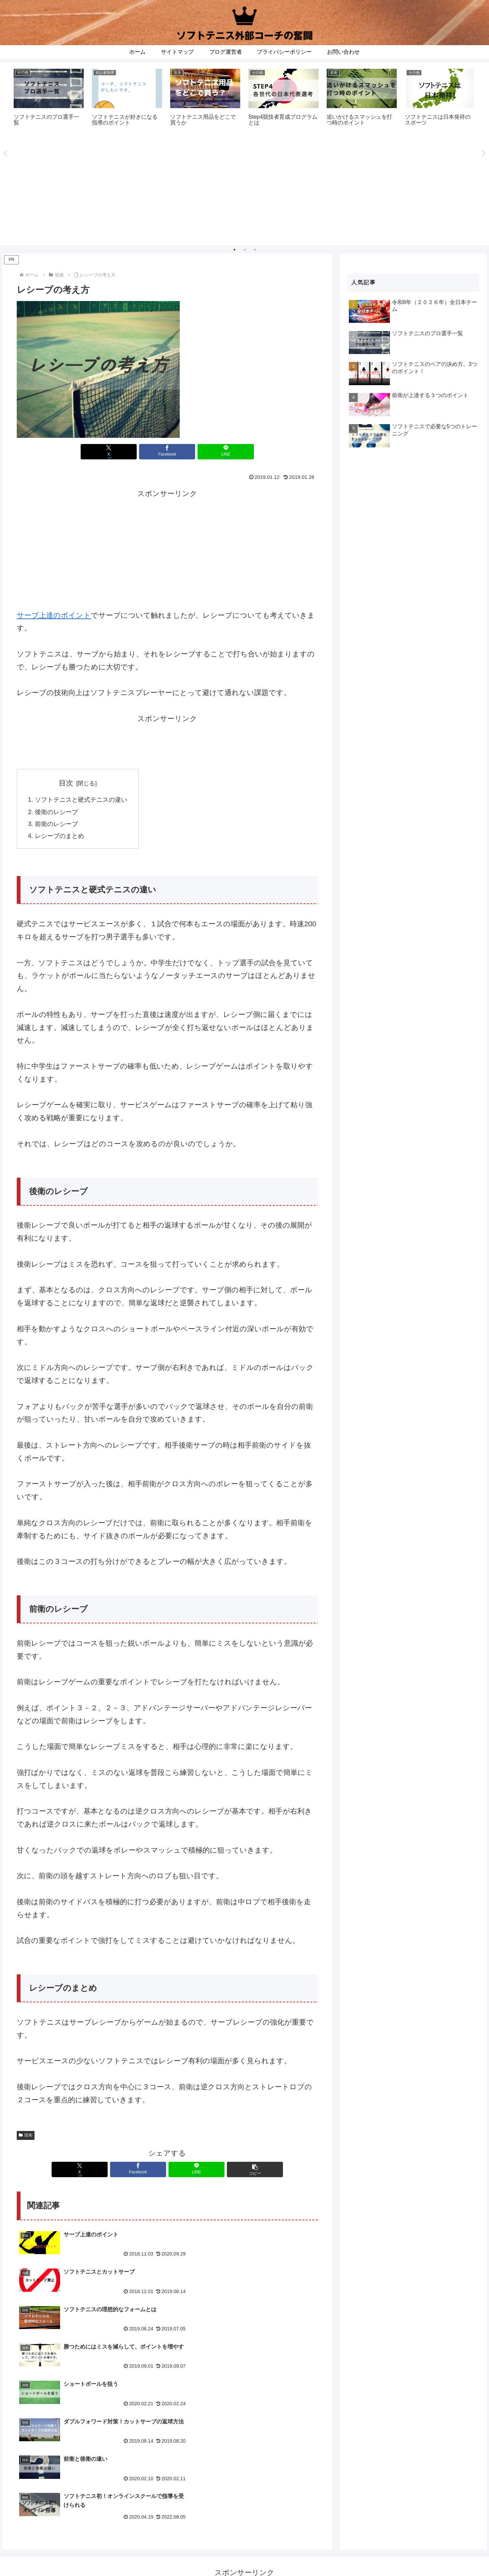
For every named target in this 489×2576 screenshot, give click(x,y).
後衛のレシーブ (58, 813)
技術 (25, 2138)
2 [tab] (244, 249)
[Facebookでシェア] (167, 451)
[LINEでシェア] (218, 451)
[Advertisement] (245, 192)
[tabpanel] (49, 101)
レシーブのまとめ (61, 839)
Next (483, 153)
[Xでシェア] (117, 451)
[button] (243, 2173)
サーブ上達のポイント (54, 615)
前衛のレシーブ (58, 826)
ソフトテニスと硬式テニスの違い (84, 800)
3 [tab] (255, 249)
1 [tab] (234, 249)
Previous (5, 153)
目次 (69, 783)
